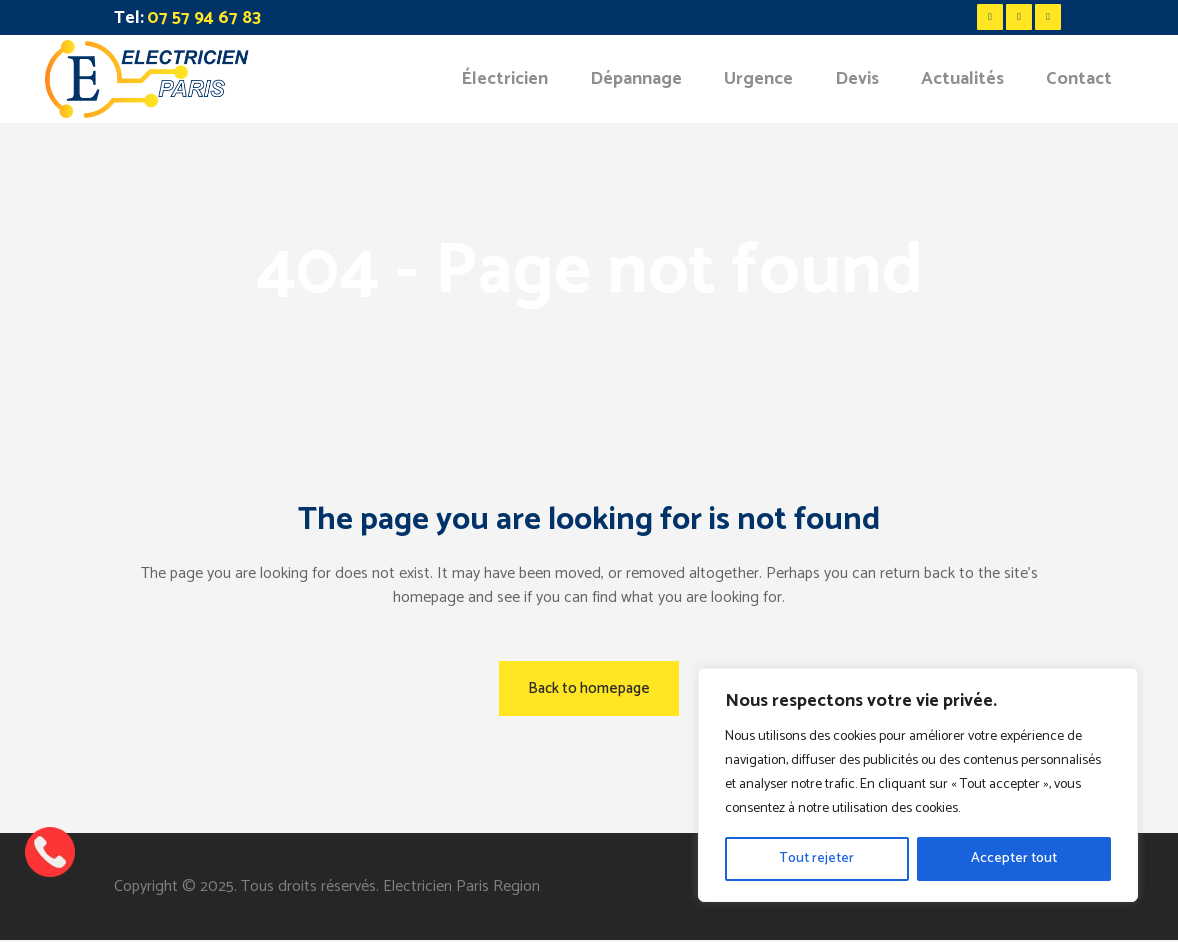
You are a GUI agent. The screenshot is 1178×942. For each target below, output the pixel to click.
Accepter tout (1014, 858)
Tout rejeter (816, 858)
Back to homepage (589, 688)
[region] (918, 785)
